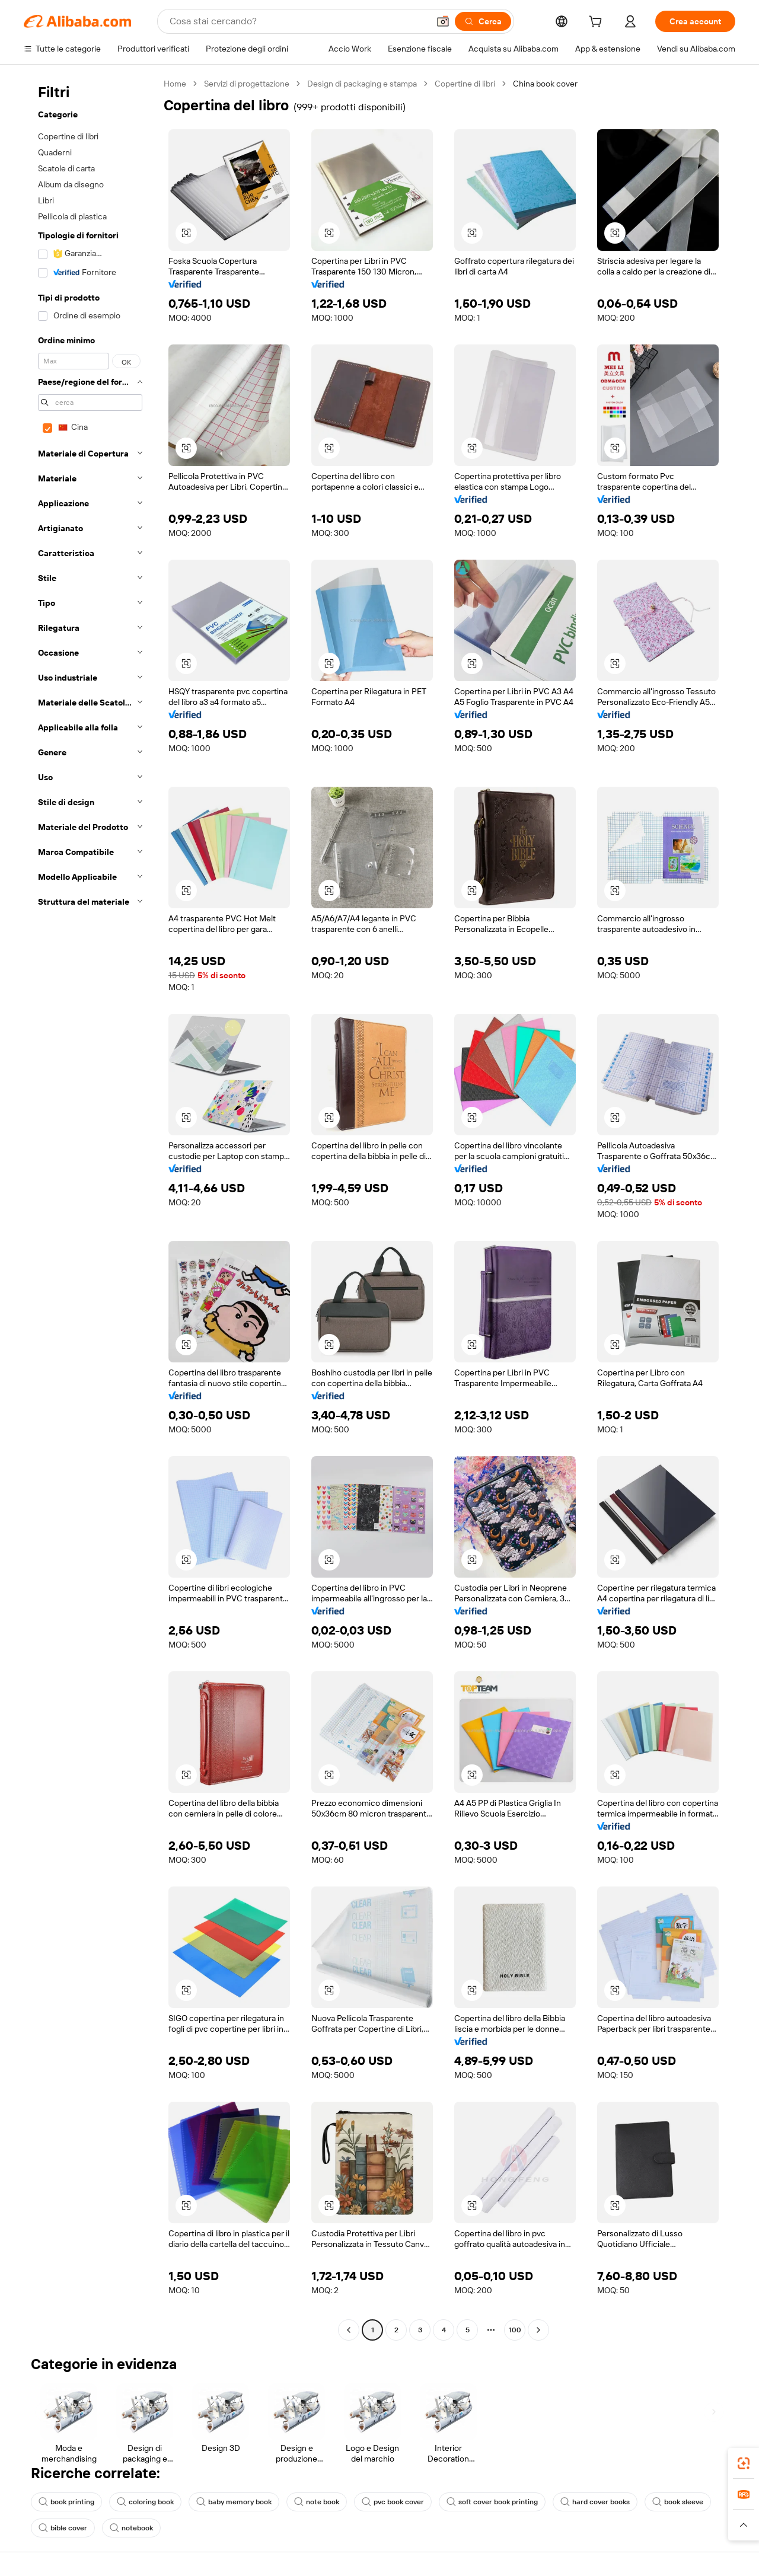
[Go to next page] (538, 2330)
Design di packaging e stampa (362, 83)
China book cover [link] (545, 83)
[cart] (598, 23)
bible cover (63, 2528)
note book (316, 2502)
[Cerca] (483, 21)
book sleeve (677, 2502)
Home (175, 83)
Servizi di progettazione (246, 83)
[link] (743, 2463)
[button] (443, 21)
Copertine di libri (465, 83)
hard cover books (595, 2502)
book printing (66, 2502)
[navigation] (90, 1208)
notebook (131, 2528)
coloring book (145, 2502)
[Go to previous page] (348, 2330)
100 (515, 2330)
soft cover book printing (492, 2502)
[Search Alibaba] (298, 21)
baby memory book (234, 2502)
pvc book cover (393, 2502)
